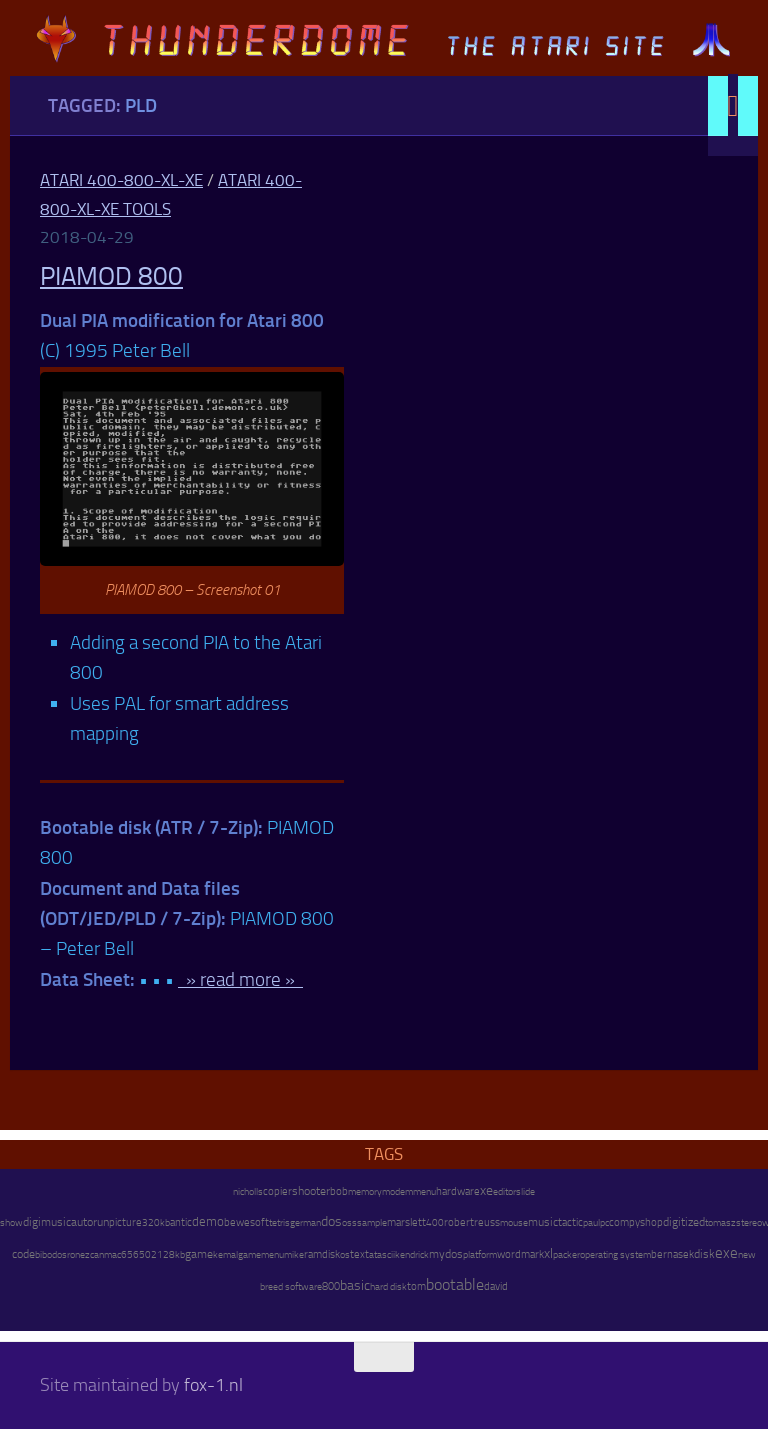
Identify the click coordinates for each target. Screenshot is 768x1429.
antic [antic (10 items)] (181, 1222)
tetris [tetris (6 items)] (279, 1223)
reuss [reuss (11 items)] (487, 1222)
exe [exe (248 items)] (726, 1253)
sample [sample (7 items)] (372, 1223)
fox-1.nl (213, 1385)
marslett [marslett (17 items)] (406, 1222)
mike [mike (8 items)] (294, 1254)
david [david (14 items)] (496, 1286)
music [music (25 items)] (543, 1222)
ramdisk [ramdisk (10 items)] (322, 1254)
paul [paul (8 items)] (591, 1222)
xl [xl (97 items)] (548, 1253)
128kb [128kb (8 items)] (171, 1254)
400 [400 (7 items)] (435, 1223)
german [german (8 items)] (305, 1222)
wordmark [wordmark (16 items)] (520, 1254)
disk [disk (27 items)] (704, 1254)
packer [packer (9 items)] (566, 1254)
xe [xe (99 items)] (486, 1190)
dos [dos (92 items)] (331, 1221)
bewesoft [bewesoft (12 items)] (246, 1222)
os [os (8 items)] (345, 1254)
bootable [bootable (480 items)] (455, 1284)
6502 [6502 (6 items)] (145, 1255)
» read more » (240, 979)
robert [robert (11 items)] (459, 1222)
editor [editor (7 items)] (504, 1192)
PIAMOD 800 (111, 276)
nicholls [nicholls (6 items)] (248, 1192)
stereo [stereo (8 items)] (749, 1222)
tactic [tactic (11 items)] (570, 1222)
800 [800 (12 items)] (331, 1286)
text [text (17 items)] (359, 1254)
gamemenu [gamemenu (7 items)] (261, 1255)
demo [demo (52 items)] (208, 1221)
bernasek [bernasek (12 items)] (672, 1254)
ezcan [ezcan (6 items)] (92, 1255)
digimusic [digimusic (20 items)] (47, 1222)
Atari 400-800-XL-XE (121, 180)
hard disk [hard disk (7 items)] (388, 1287)
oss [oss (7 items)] (349, 1223)
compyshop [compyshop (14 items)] (636, 1222)
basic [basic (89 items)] (355, 1285)
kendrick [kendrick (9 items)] (412, 1254)
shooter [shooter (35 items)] (311, 1191)
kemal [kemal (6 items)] (225, 1255)
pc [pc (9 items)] (604, 1222)
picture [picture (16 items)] (125, 1222)
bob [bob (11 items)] (339, 1191)
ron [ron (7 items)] (73, 1255)
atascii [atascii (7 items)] (382, 1255)
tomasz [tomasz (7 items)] (720, 1223)
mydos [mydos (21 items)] (446, 1254)
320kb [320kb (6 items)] (156, 1223)
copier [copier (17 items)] (277, 1191)
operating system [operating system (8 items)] (615, 1254)
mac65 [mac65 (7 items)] (118, 1255)
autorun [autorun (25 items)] (90, 1222)
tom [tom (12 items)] (416, 1286)
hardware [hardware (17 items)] (458, 1191)
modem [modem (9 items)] (397, 1191)
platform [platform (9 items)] (480, 1254)
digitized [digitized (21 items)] (684, 1222)
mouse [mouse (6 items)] (514, 1223)
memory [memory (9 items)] (365, 1191)
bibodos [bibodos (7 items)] (51, 1255)
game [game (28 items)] (199, 1254)
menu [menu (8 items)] (424, 1191)
